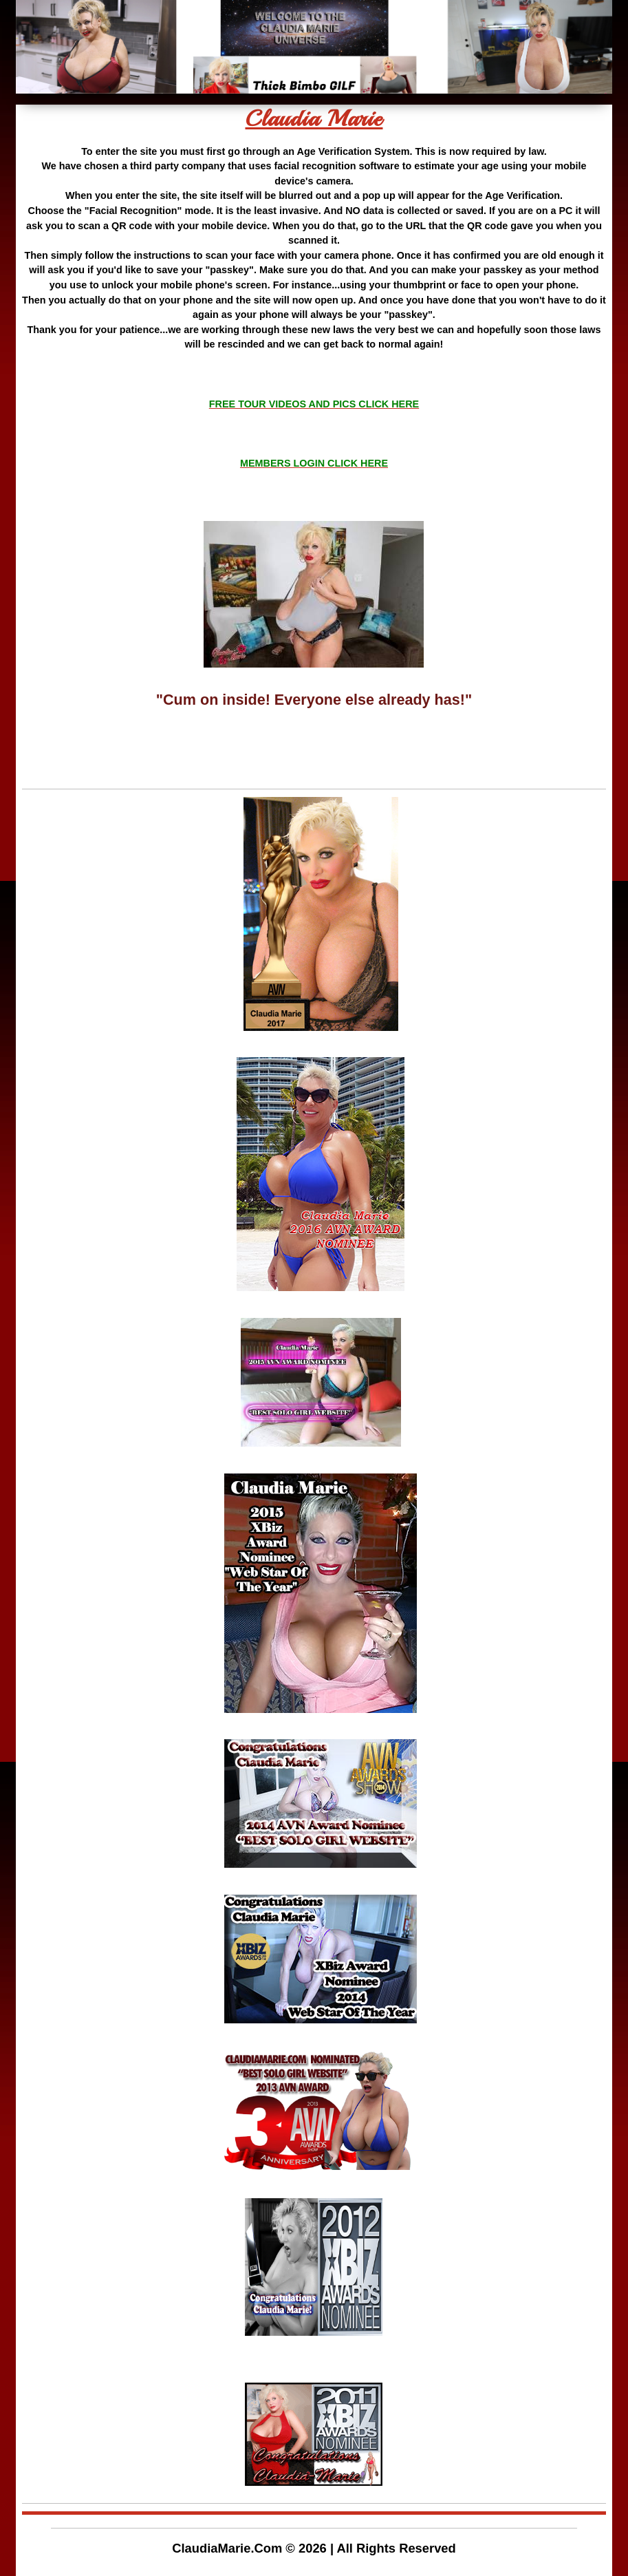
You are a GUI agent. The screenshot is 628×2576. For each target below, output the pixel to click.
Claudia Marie (313, 119)
